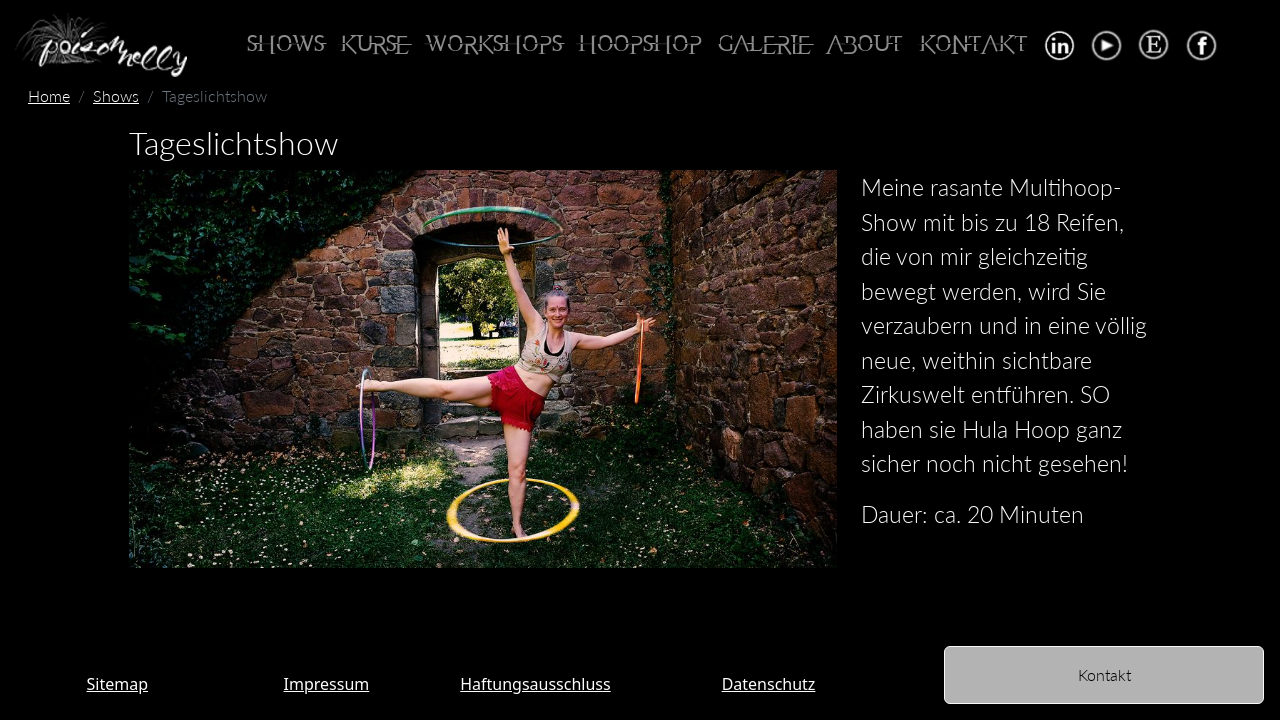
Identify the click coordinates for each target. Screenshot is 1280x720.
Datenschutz (769, 684)
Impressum (327, 684)
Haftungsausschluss (535, 684)
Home (49, 95)
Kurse (374, 45)
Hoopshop (640, 45)
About (865, 45)
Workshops (493, 45)
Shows (285, 45)
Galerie (764, 45)
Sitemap (118, 684)
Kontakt (973, 45)
